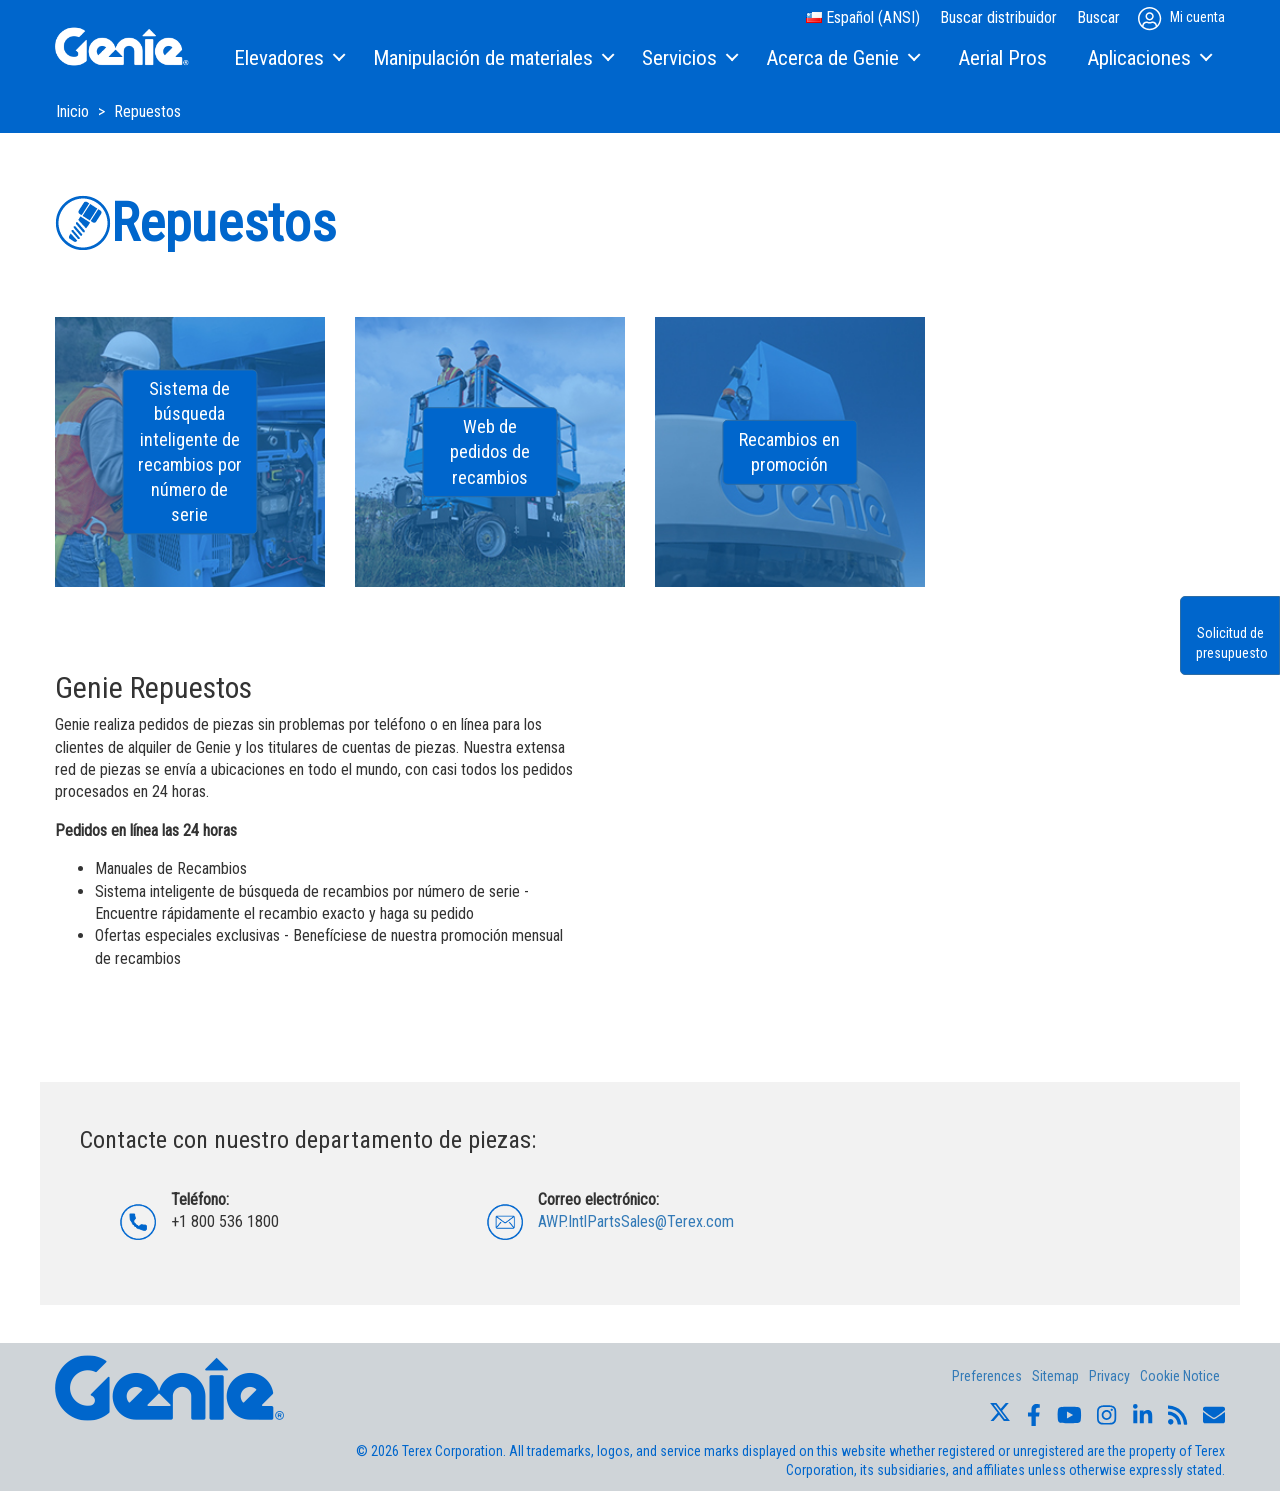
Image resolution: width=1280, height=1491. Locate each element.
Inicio (74, 111)
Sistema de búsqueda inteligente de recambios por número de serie (190, 452)
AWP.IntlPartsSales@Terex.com (636, 1221)
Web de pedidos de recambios (490, 451)
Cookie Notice (1180, 1376)
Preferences (987, 1376)
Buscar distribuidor (998, 17)
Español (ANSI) (863, 17)
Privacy (1109, 1376)
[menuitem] (288, 59)
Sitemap (1055, 1376)
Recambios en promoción (789, 452)
